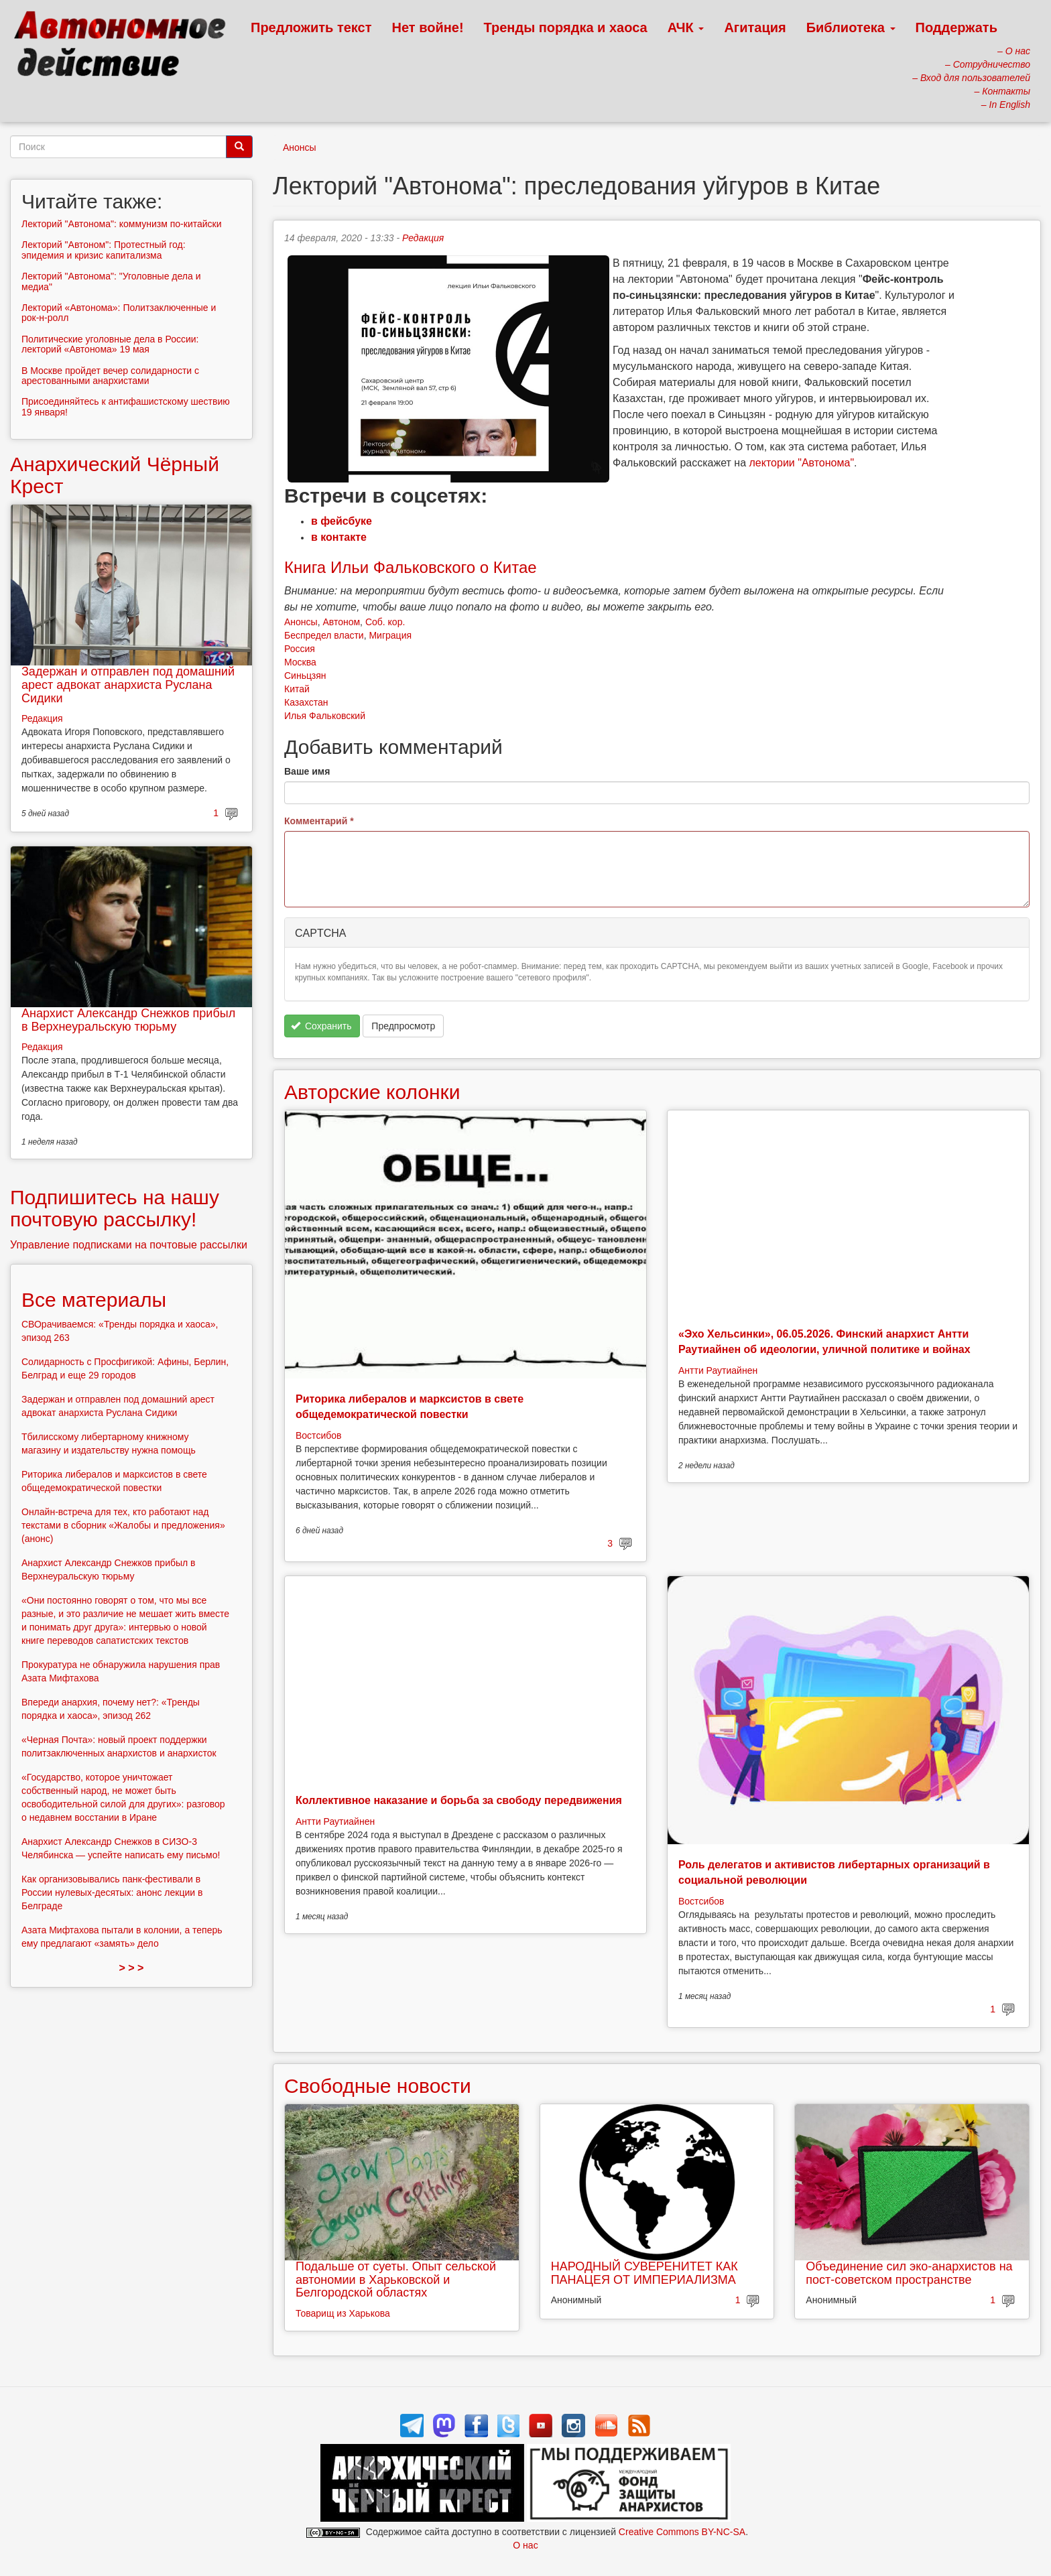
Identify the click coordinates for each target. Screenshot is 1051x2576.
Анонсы (299, 147)
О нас (525, 2545)
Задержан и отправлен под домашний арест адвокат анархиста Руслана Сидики (128, 685)
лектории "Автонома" (802, 462)
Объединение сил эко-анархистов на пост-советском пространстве (909, 2273)
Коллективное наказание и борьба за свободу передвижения (459, 1800)
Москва (300, 662)
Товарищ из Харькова (343, 2313)
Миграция (390, 635)
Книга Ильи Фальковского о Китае (410, 567)
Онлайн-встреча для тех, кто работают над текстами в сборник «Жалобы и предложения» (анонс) (123, 1525)
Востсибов (318, 1435)
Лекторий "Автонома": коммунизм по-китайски (121, 223)
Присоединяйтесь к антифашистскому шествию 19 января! (125, 406)
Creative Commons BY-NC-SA (682, 2531)
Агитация (755, 27)
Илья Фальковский (324, 715)
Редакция (423, 238)
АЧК (686, 27)
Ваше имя (307, 771)
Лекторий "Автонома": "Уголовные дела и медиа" (110, 281)
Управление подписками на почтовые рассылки (128, 1244)
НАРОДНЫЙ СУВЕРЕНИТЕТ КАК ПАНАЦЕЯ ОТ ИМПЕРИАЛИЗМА (644, 2273)
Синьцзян (305, 675)
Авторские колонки (372, 1092)
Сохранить (321, 1026)
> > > (131, 1968)
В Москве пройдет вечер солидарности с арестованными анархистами (110, 375)
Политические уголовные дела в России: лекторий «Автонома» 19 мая (109, 344)
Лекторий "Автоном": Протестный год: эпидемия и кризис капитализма (103, 249)
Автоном (341, 622)
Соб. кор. (385, 622)
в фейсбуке (341, 521)
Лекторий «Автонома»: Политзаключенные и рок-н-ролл (118, 312)
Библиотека (850, 27)
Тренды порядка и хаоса (565, 27)
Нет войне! (428, 27)
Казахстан (306, 702)
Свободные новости (377, 2086)
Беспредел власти (324, 635)
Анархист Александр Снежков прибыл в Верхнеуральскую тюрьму (128, 1020)
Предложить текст (311, 27)
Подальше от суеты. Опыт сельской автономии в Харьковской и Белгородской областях (396, 2280)
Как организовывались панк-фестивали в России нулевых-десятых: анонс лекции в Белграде (111, 1892)
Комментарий (319, 821)
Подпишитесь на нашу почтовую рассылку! (114, 1208)
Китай (297, 689)
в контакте (339, 537)
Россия (299, 648)
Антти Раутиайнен (717, 1370)
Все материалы (93, 1300)
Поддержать (956, 27)
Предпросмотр (403, 1026)
